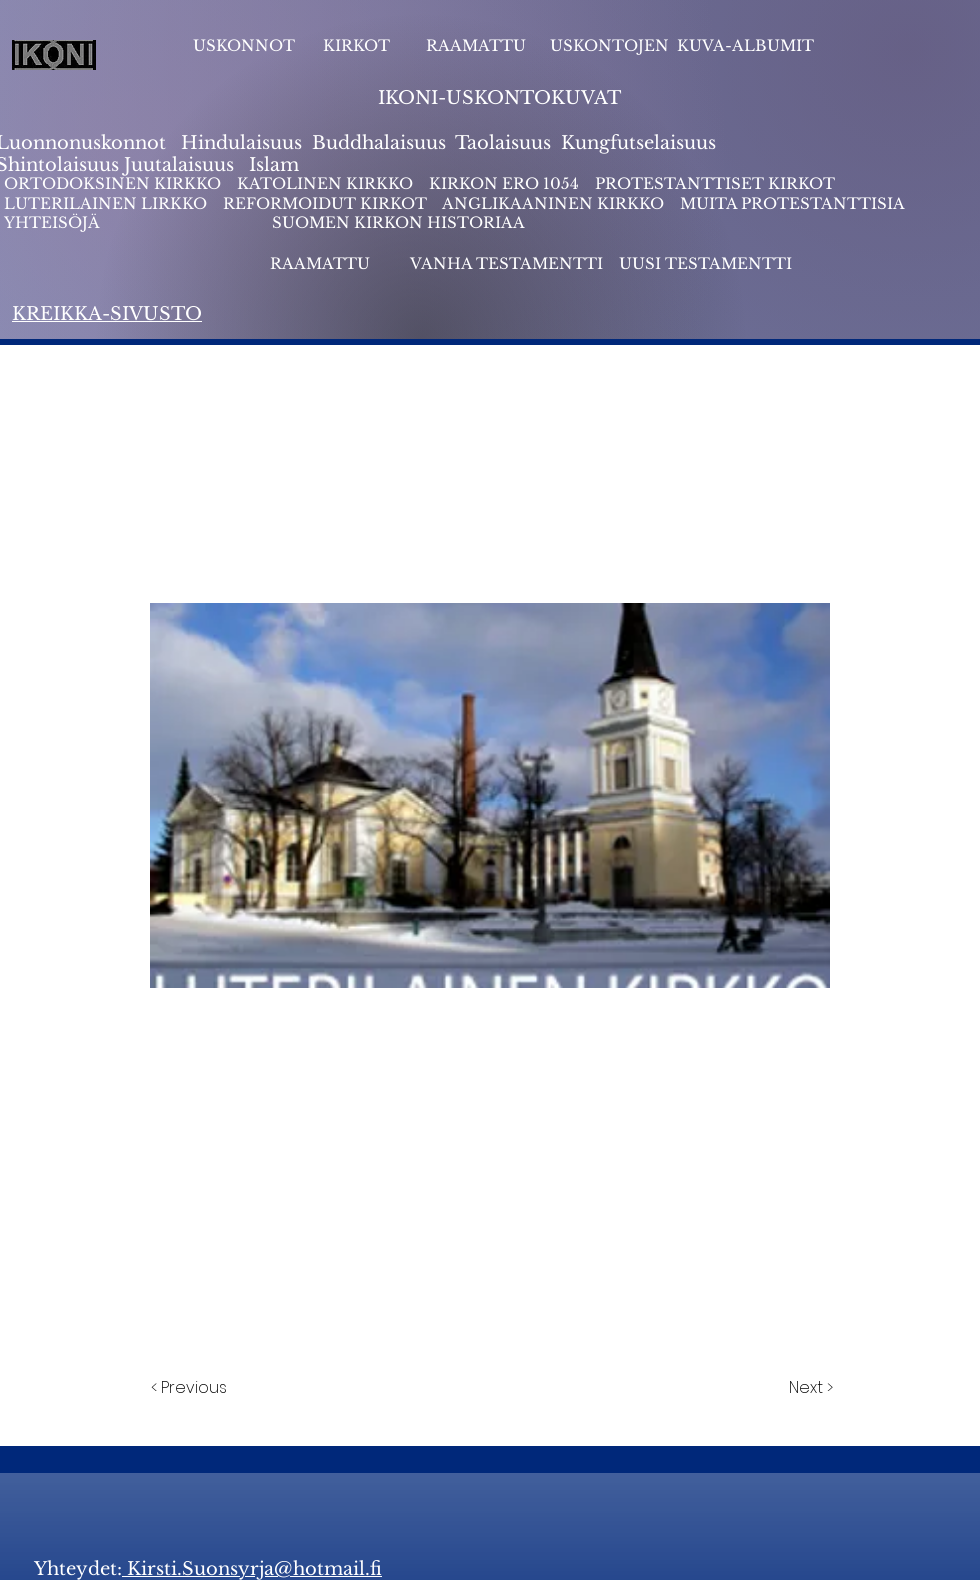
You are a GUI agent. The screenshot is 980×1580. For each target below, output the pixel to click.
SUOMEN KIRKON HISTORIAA (398, 222)
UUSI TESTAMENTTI (705, 263)
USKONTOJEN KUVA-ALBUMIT (682, 45)
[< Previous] (192, 1388)
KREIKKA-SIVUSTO (107, 314)
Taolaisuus (503, 143)
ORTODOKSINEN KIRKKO (114, 183)
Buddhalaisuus (379, 143)
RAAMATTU (476, 45)
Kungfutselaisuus (638, 143)
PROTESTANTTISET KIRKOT (715, 183)
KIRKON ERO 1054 (504, 183)
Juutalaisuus (179, 165)
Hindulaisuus (239, 143)
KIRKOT (358, 45)
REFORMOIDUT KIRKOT (325, 203)
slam (277, 165)
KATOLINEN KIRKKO (327, 183)
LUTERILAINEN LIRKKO (107, 203)
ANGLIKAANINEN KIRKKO (553, 203)
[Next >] (809, 1388)
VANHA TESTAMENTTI (508, 263)
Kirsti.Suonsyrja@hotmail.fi (252, 1569)
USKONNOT (244, 45)
